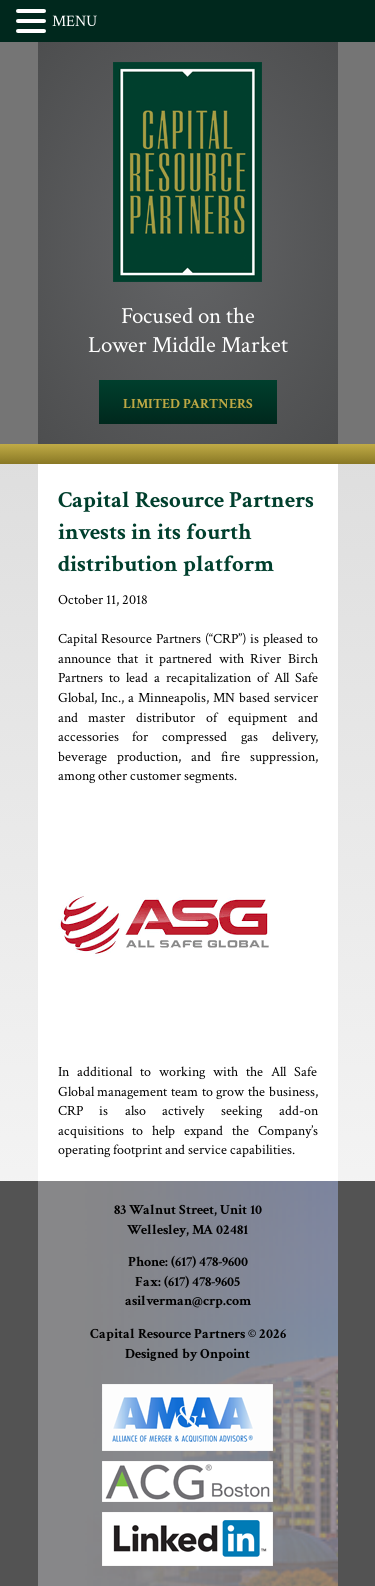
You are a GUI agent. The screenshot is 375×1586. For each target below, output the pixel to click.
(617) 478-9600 (209, 1262)
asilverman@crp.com (188, 1301)
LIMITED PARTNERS (188, 404)
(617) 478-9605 (202, 1282)
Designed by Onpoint (187, 1354)
